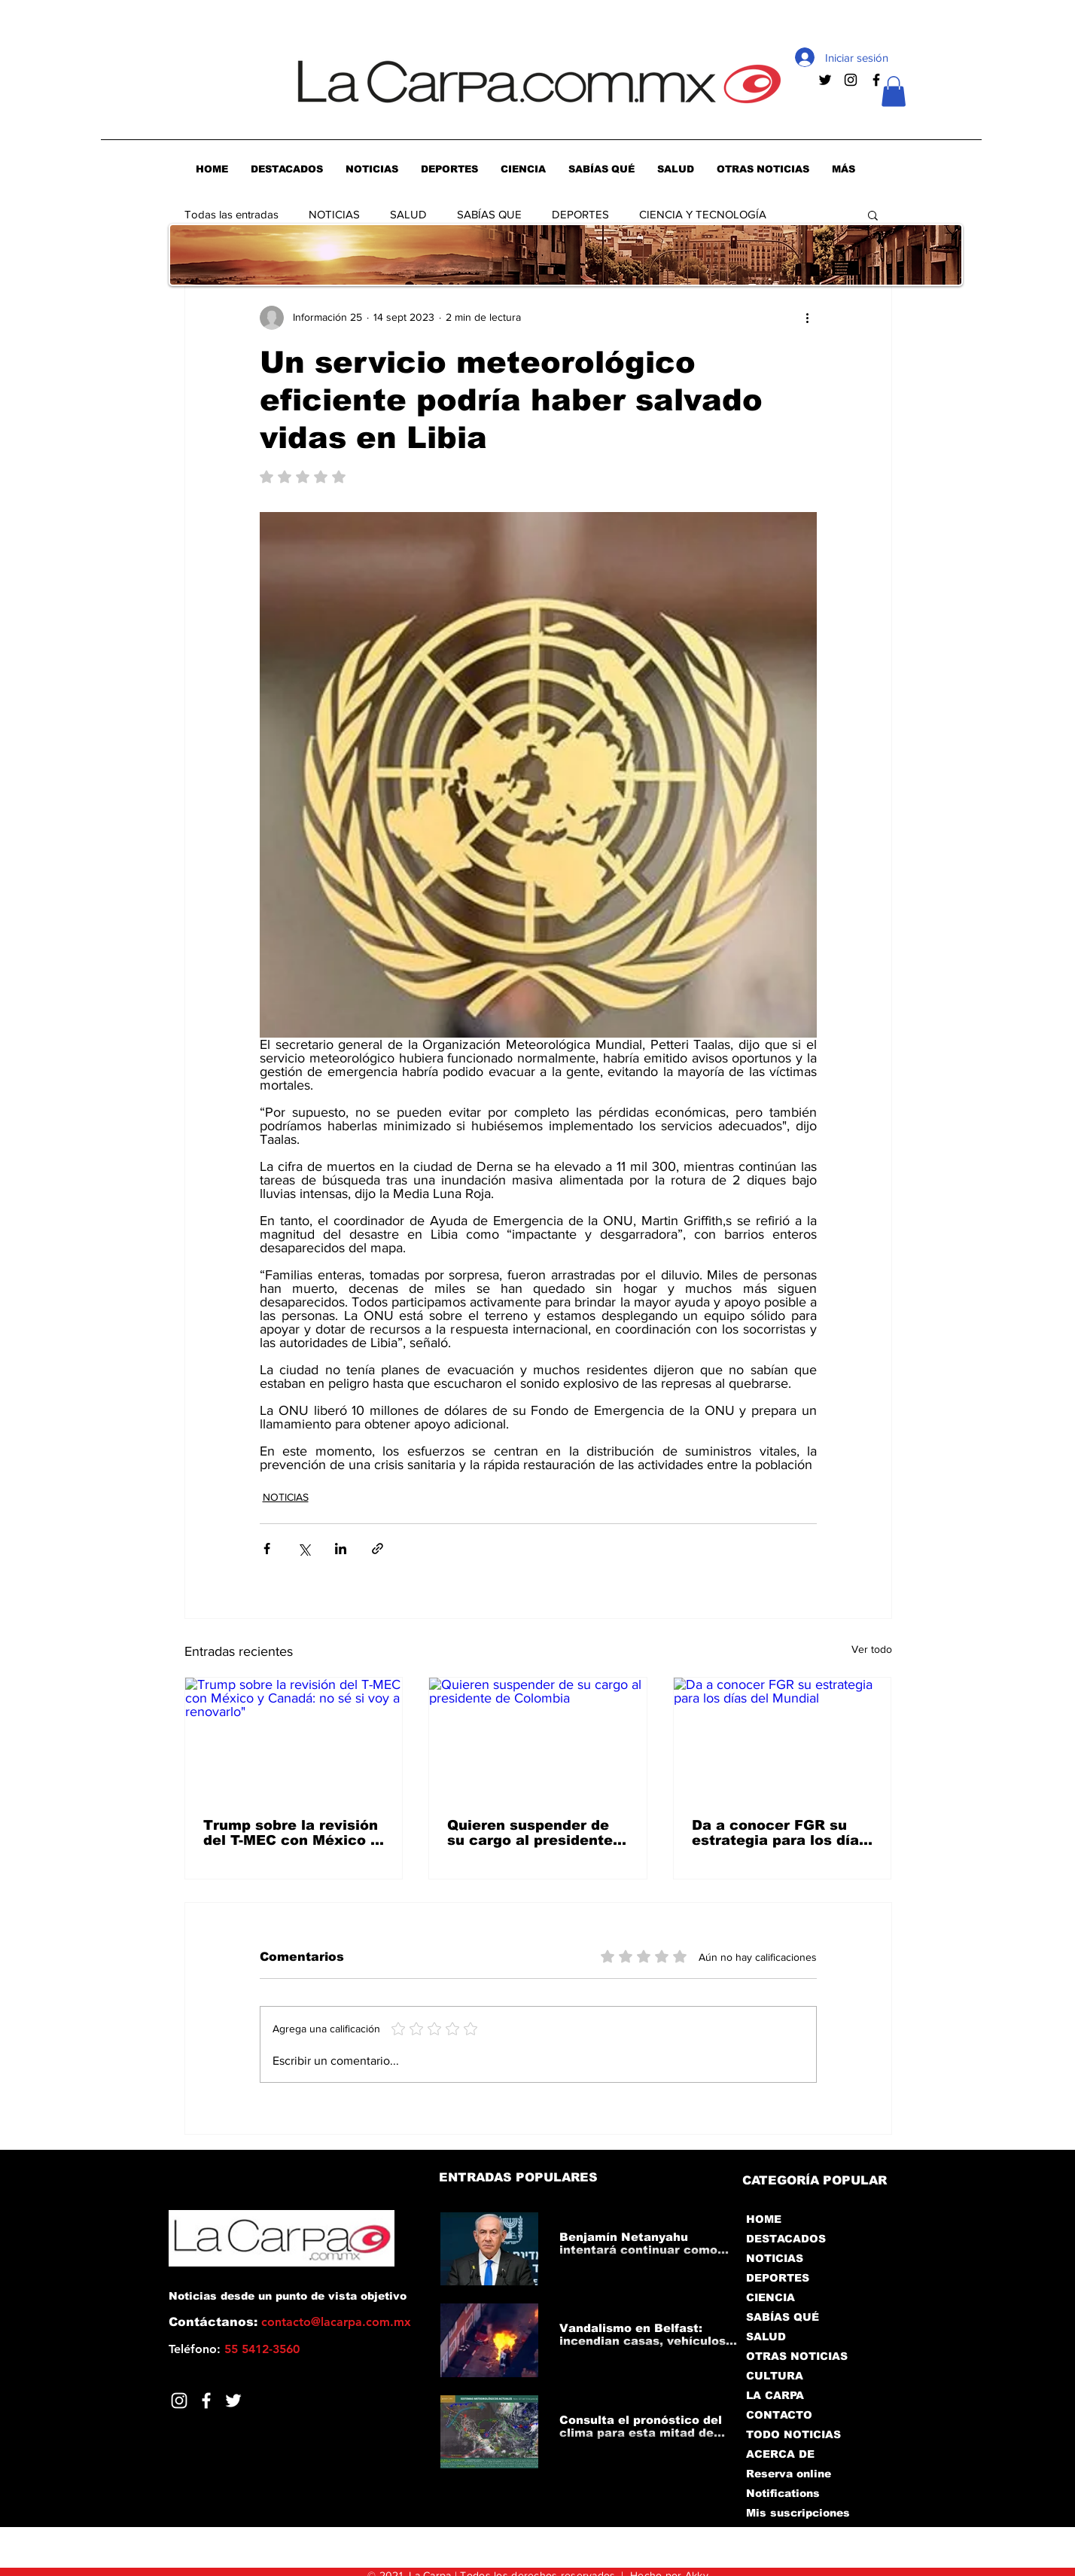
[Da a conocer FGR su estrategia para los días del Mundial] (782, 1739)
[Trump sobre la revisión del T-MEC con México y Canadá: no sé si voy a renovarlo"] (294, 1739)
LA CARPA (775, 2395)
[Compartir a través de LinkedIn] (340, 1548)
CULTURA (774, 2376)
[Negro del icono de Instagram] (850, 80)
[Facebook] (206, 2400)
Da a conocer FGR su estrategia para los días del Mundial (779, 1833)
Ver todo (871, 1649)
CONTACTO (779, 2415)
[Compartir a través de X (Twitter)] (304, 1548)
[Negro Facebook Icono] (876, 80)
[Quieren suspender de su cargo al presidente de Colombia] (538, 1739)
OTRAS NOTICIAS (797, 2356)
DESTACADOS (786, 2239)
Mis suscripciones (797, 2513)
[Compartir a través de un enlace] (377, 1548)
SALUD (408, 214)
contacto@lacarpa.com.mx (336, 2322)
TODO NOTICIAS (793, 2434)
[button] (893, 91)
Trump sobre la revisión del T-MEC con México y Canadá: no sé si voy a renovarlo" (291, 1833)
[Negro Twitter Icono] (825, 80)
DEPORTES (580, 214)
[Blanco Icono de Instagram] (179, 2400)
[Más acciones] (808, 318)
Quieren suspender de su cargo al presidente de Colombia (530, 1833)
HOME (763, 2219)
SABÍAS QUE (489, 214)
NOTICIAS (334, 214)
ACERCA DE (780, 2454)
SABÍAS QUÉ (782, 2317)
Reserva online (788, 2474)
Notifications (783, 2493)
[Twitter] (233, 2400)
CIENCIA (770, 2297)
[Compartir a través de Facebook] (267, 1548)
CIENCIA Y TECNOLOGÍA (702, 214)
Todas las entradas (231, 214)
